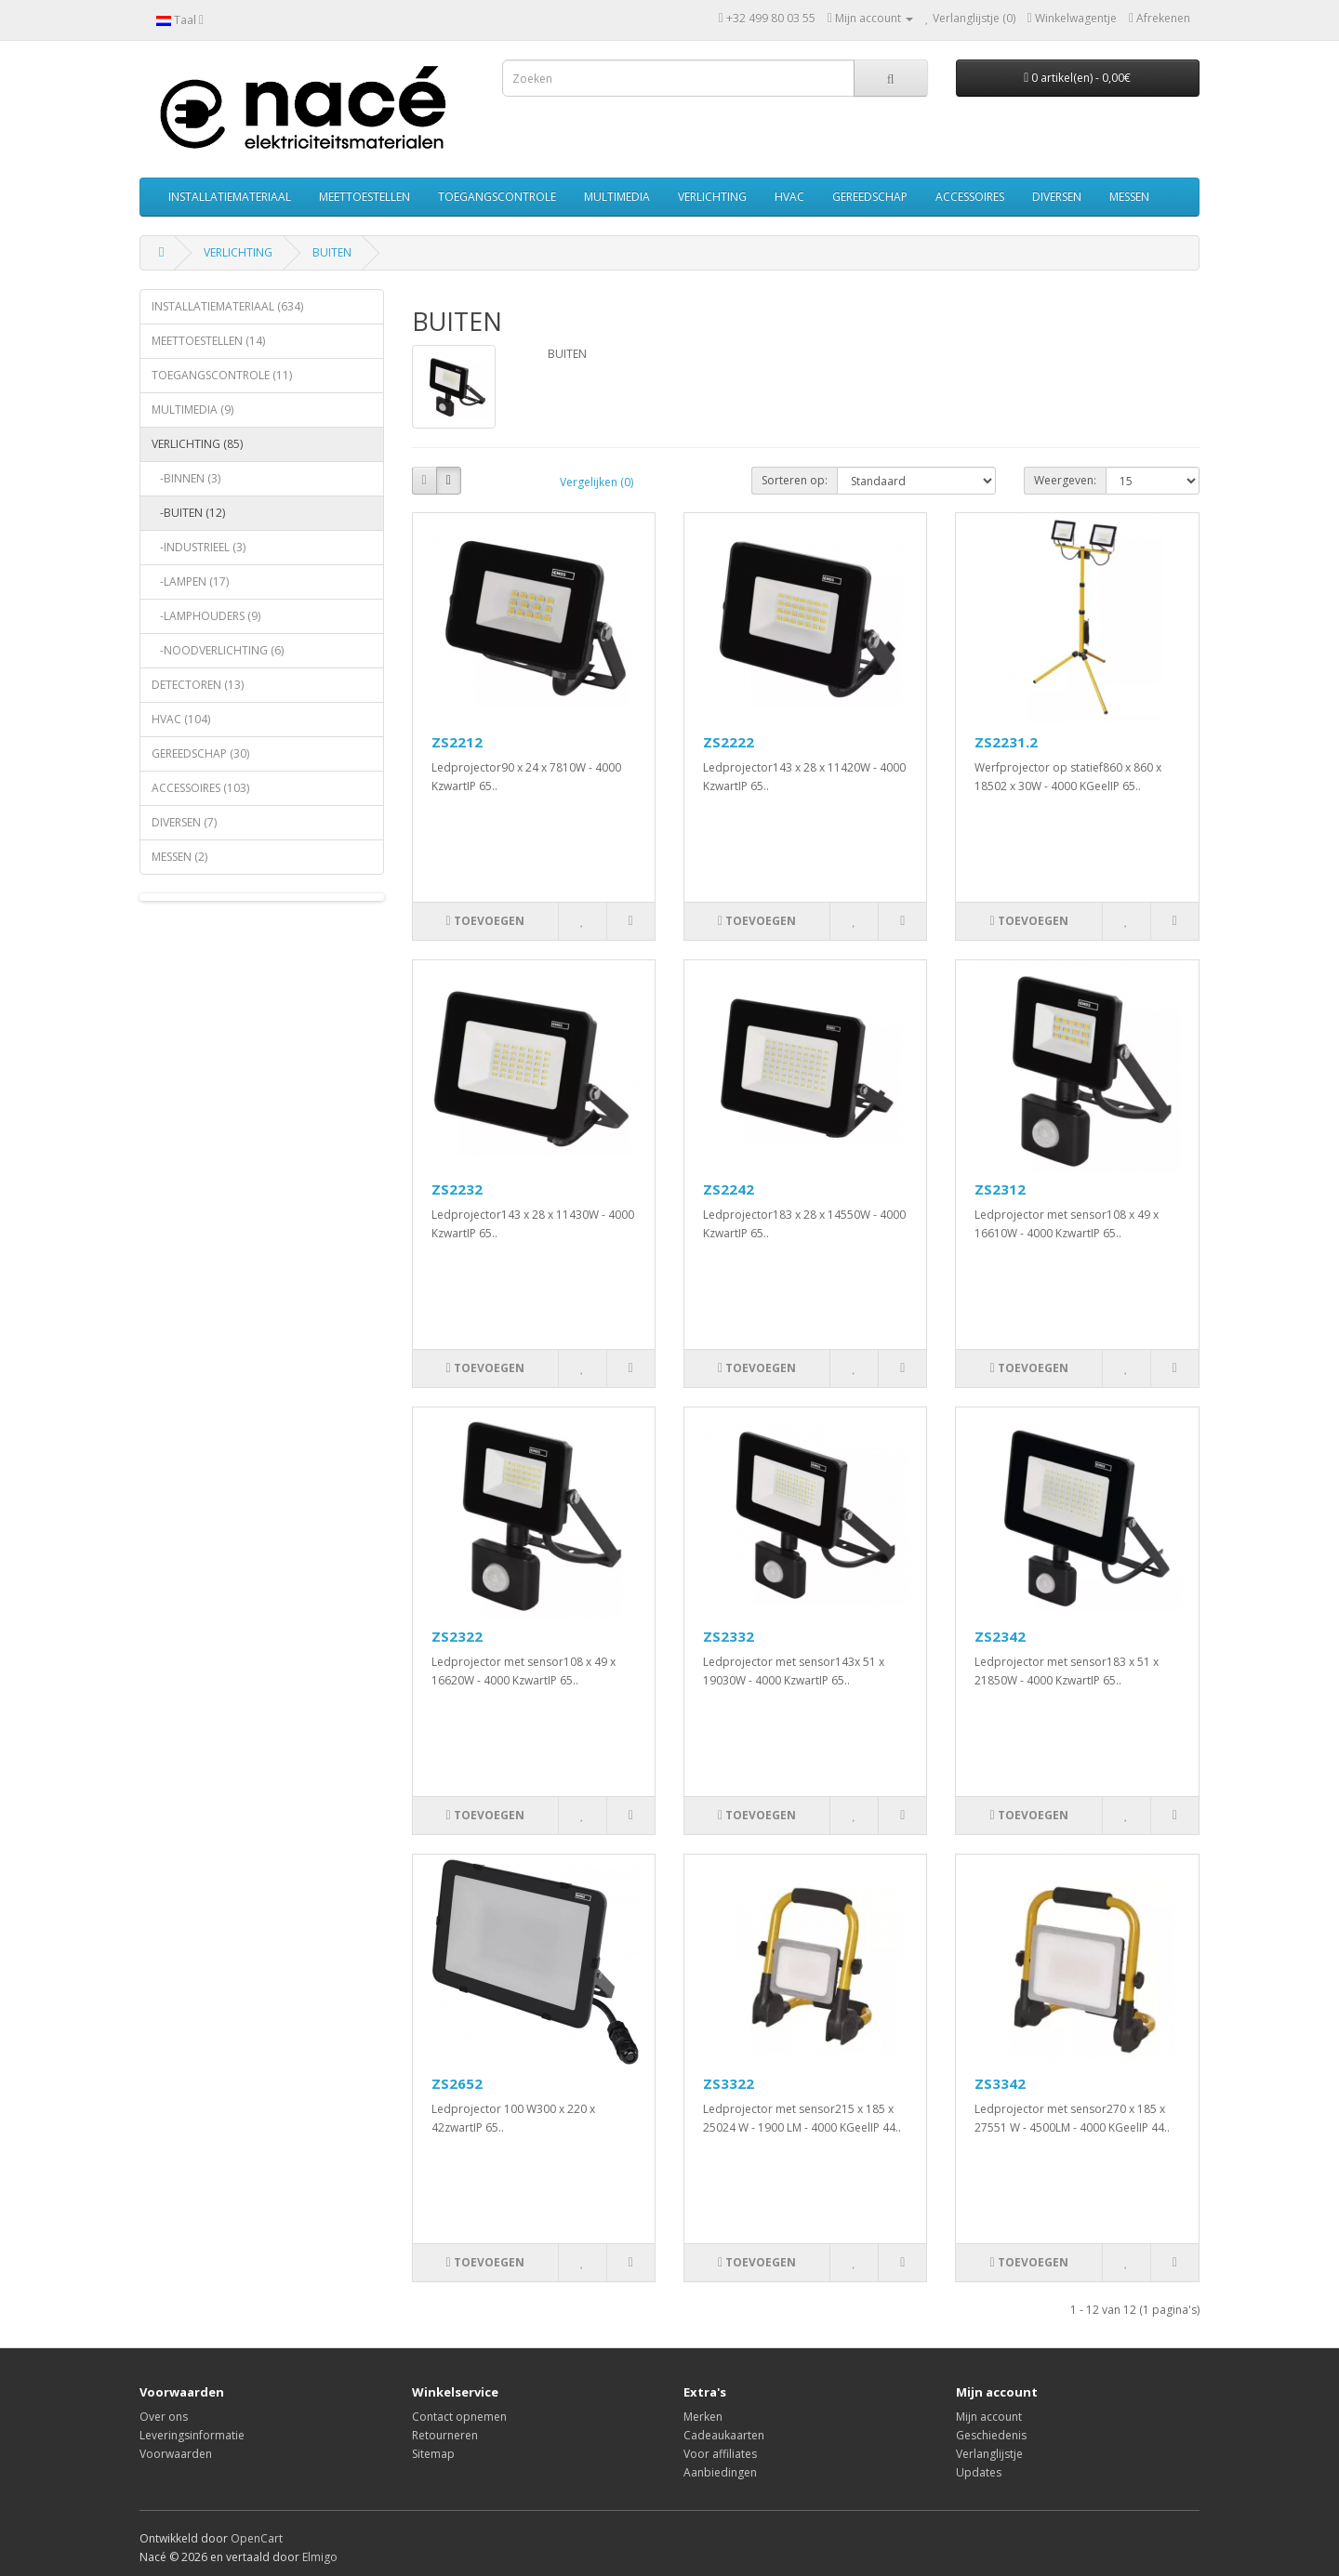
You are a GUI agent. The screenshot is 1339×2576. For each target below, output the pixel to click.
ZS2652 (457, 2083)
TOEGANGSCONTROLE (497, 197)
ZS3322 (728, 2083)
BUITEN (331, 252)
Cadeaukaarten (723, 2435)
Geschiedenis (991, 2435)
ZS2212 (457, 742)
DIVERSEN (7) (184, 822)
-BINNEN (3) (186, 478)
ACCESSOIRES (969, 197)
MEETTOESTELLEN (364, 197)
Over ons (163, 2416)
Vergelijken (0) (596, 482)
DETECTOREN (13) (198, 685)
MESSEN (1129, 197)
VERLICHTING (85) (197, 444)
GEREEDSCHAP (870, 197)
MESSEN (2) (179, 857)
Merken (703, 2416)
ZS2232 (457, 1189)
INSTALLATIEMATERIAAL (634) (227, 306)
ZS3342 (1000, 2083)
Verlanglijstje (989, 2454)
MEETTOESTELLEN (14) (208, 341)
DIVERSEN (1056, 197)
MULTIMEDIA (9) (192, 409)
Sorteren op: (795, 480)
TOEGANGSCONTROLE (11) (222, 375)
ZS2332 (728, 1636)
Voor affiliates (720, 2454)
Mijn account (989, 2416)
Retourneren (445, 2435)
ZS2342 (1000, 1636)
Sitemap (433, 2454)
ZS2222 (728, 742)
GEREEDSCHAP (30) (200, 753)
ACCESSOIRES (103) (200, 788)
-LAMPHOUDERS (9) (206, 616)
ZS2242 (728, 1189)
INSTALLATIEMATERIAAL (229, 197)
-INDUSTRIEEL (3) (198, 547)
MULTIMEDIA (617, 197)
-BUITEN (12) (188, 513)
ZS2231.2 (1006, 742)
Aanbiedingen (720, 2472)
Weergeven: (1065, 480)
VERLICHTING (712, 197)
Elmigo (320, 2557)
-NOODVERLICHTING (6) (218, 650)
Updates (978, 2472)
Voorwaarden (175, 2454)
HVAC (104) (181, 719)
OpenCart (257, 2538)
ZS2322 (457, 1636)
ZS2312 (1000, 1189)
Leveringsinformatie (192, 2435)
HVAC (789, 197)
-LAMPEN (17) (190, 581)
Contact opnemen (459, 2416)
